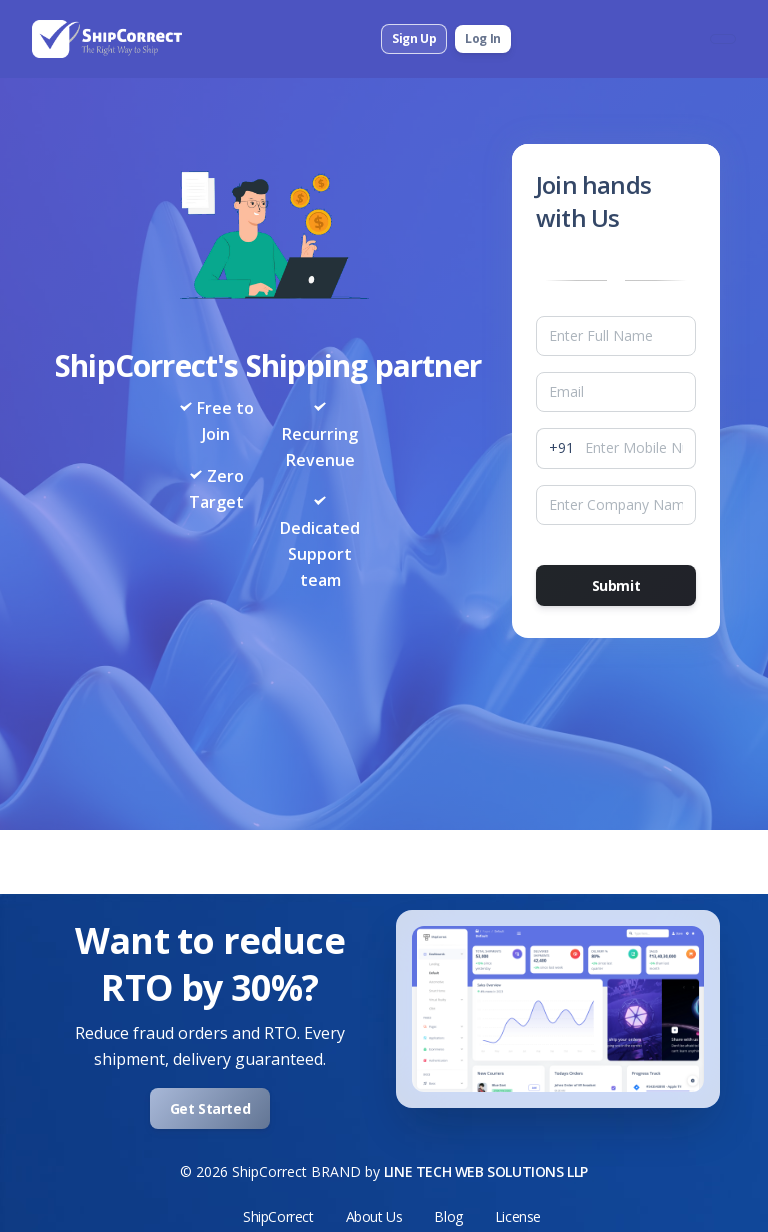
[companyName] (616, 505)
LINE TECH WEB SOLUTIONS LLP (486, 1171)
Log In (483, 38)
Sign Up (414, 38)
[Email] (616, 392)
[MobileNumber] (640, 448)
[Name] (616, 336)
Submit (616, 585)
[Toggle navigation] (723, 39)
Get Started (210, 1108)
